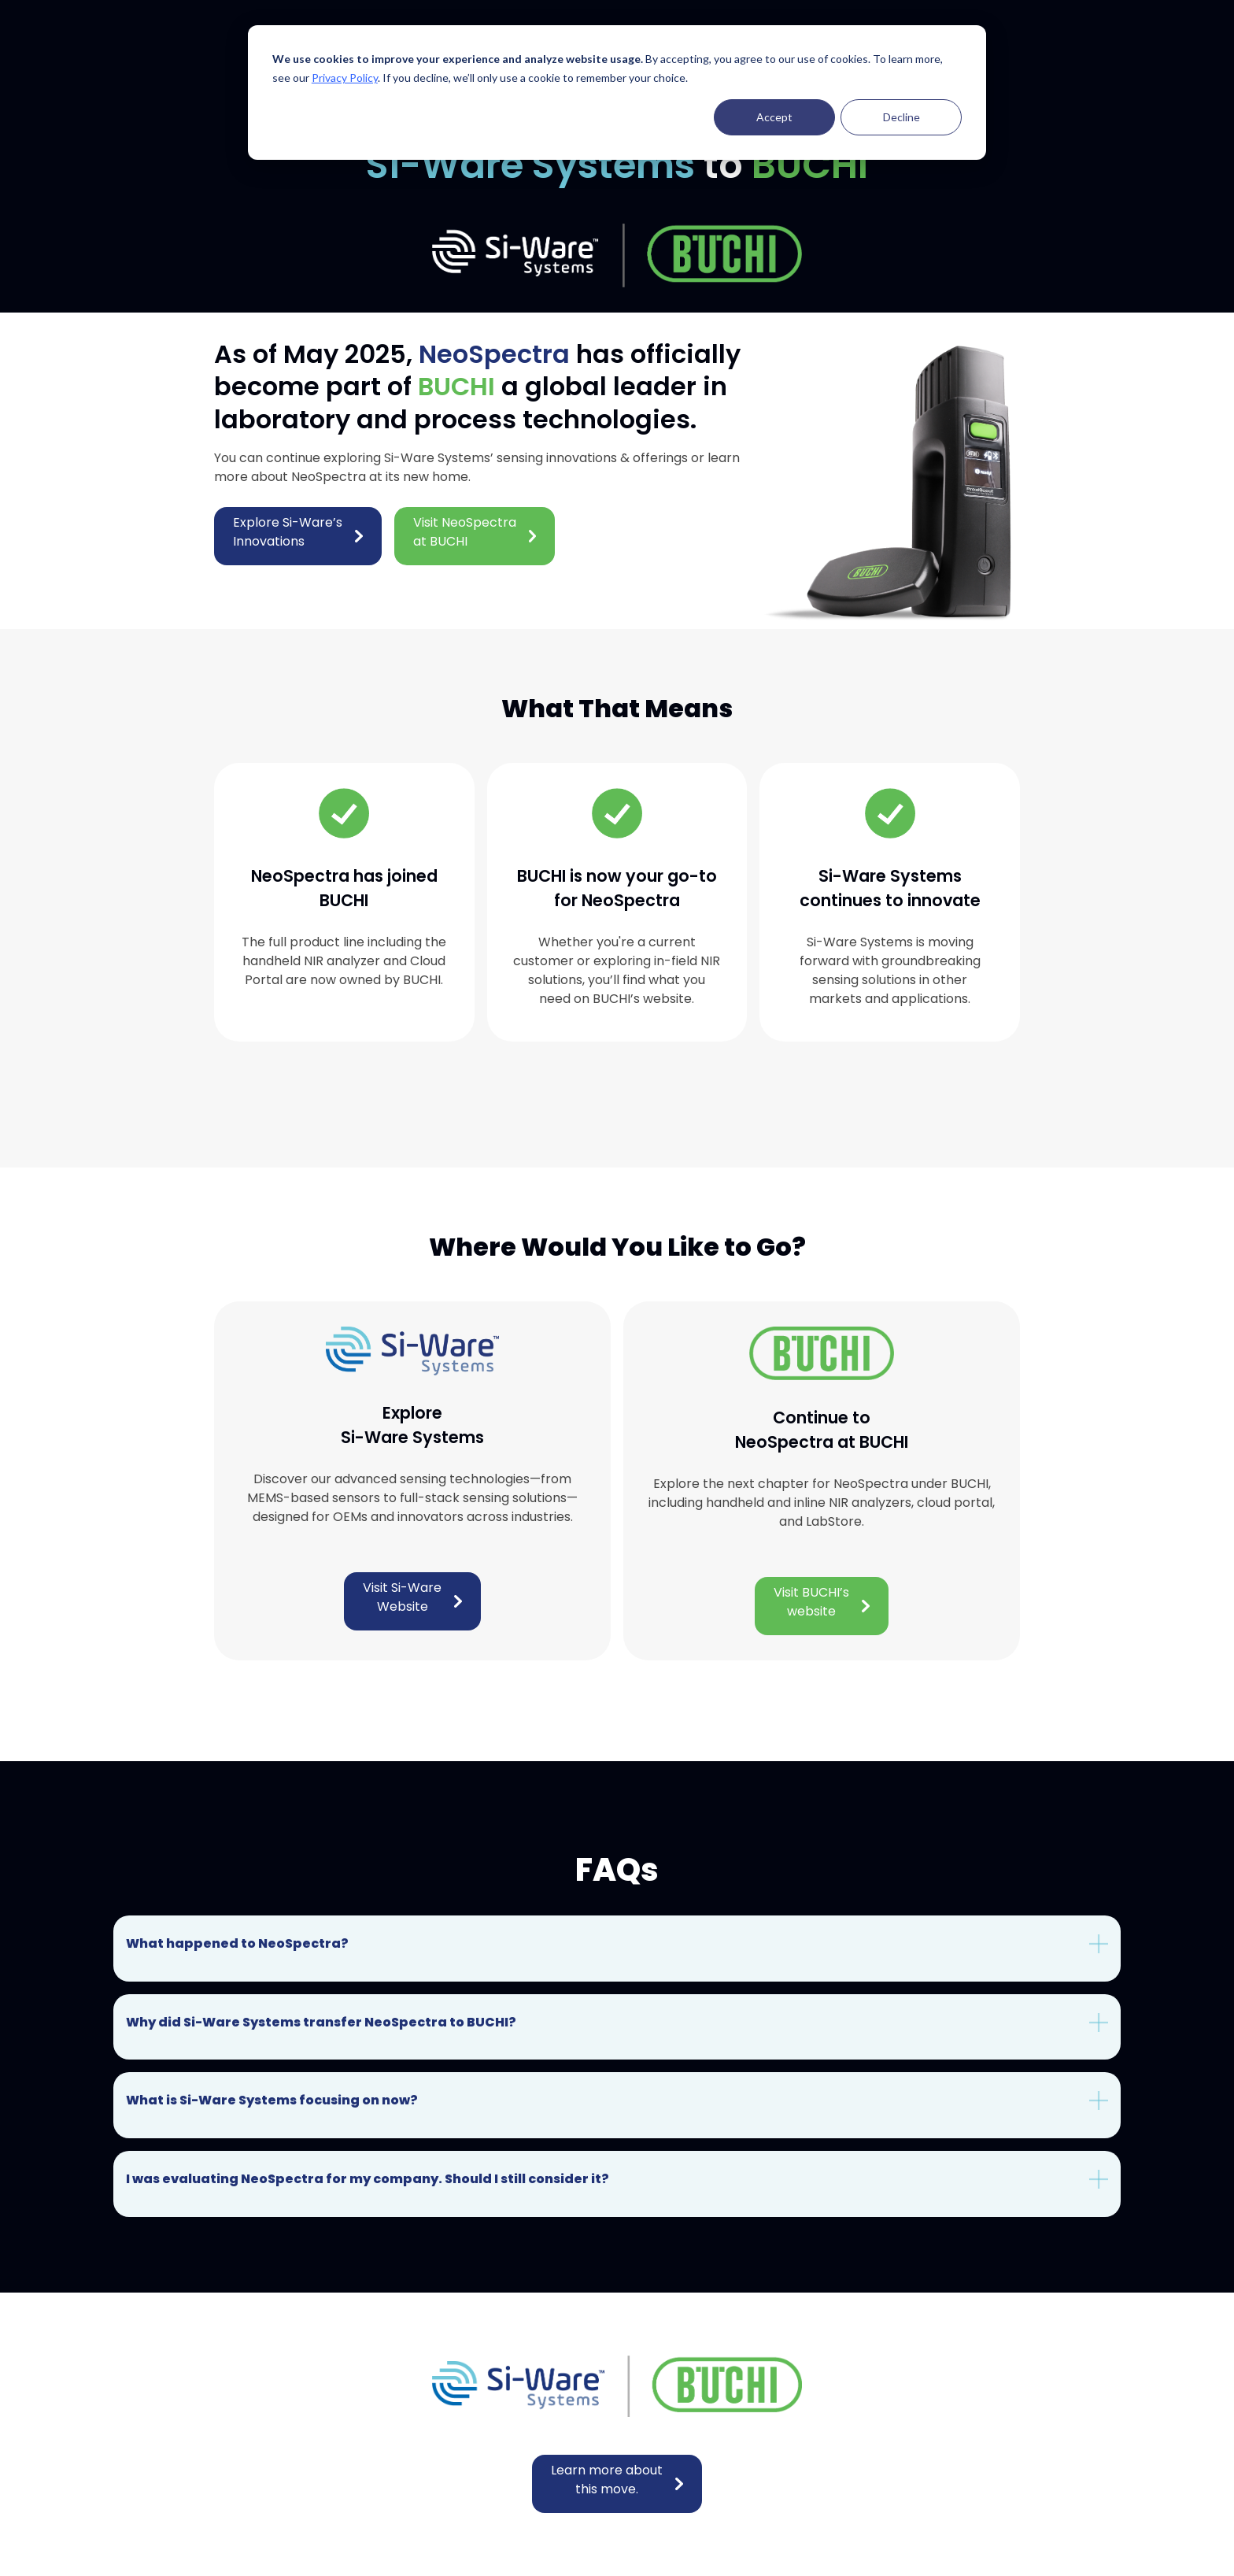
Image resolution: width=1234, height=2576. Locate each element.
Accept (774, 117)
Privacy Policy (345, 77)
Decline (901, 117)
